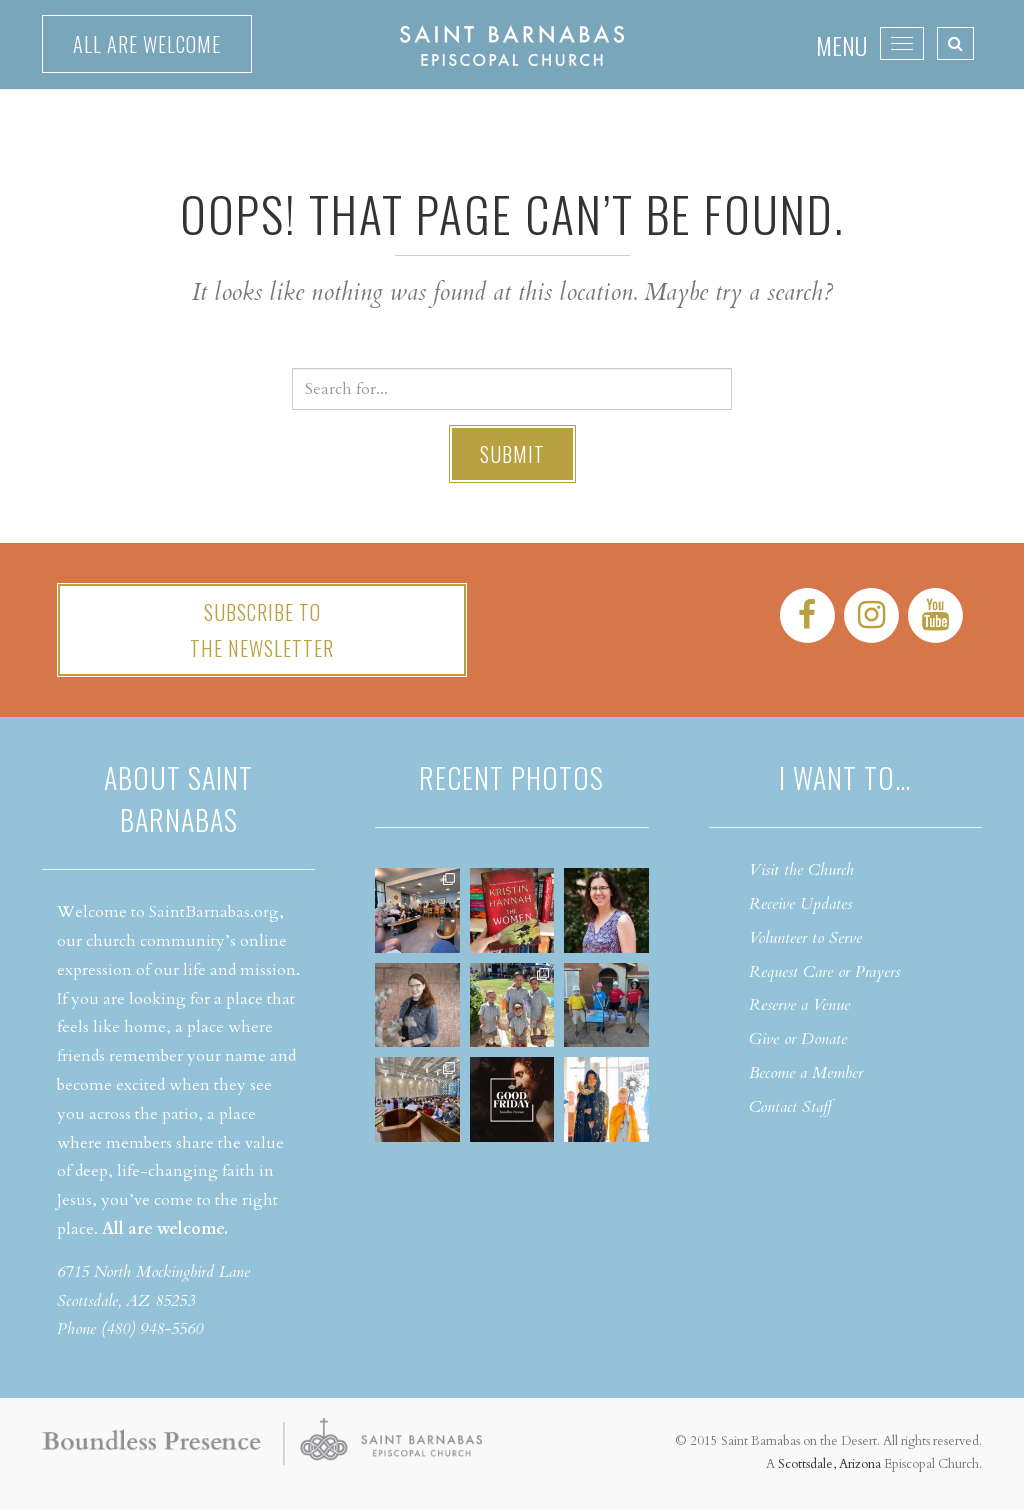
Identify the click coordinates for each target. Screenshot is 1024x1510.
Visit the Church (801, 870)
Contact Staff (790, 1107)
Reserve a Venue (799, 1005)
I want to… (845, 777)
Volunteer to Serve (805, 938)
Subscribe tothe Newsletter (262, 630)
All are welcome (147, 44)
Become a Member (806, 1073)
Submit (512, 454)
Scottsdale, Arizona (829, 1464)
